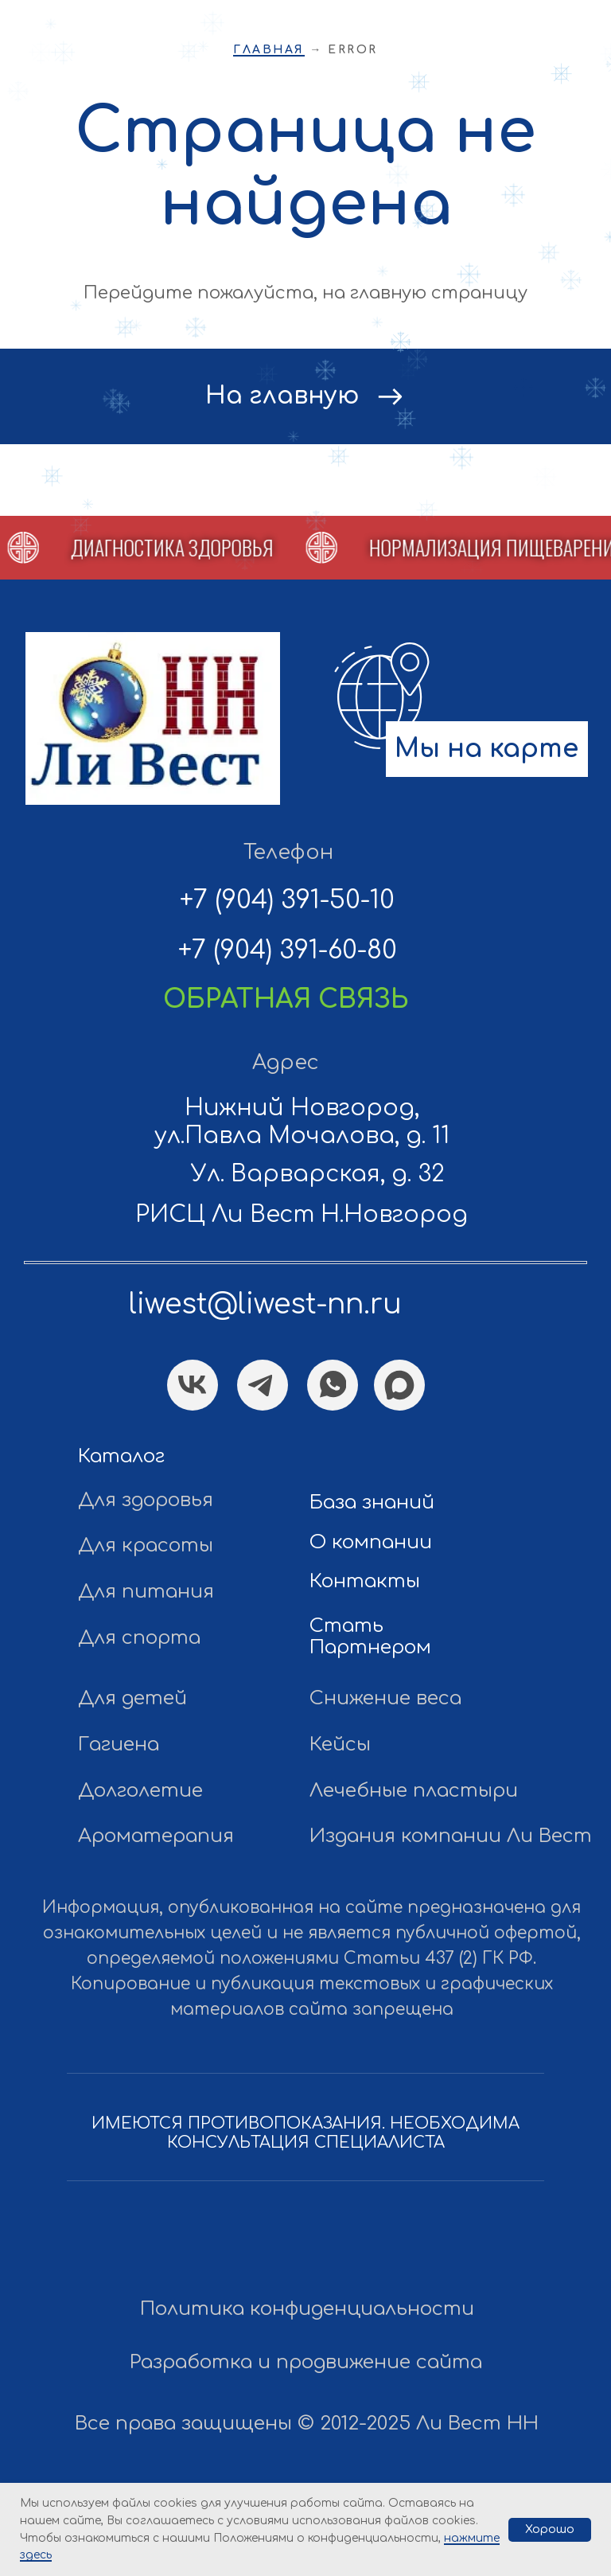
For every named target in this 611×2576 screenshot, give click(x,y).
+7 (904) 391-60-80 (287, 950)
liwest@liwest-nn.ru (265, 1304)
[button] (147, 547)
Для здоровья (145, 1500)
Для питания (146, 1591)
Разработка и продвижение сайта (306, 2362)
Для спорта (139, 1638)
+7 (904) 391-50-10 (287, 900)
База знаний (371, 1502)
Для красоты (145, 1545)
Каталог (121, 1456)
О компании (370, 1542)
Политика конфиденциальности (307, 2309)
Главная (269, 50)
